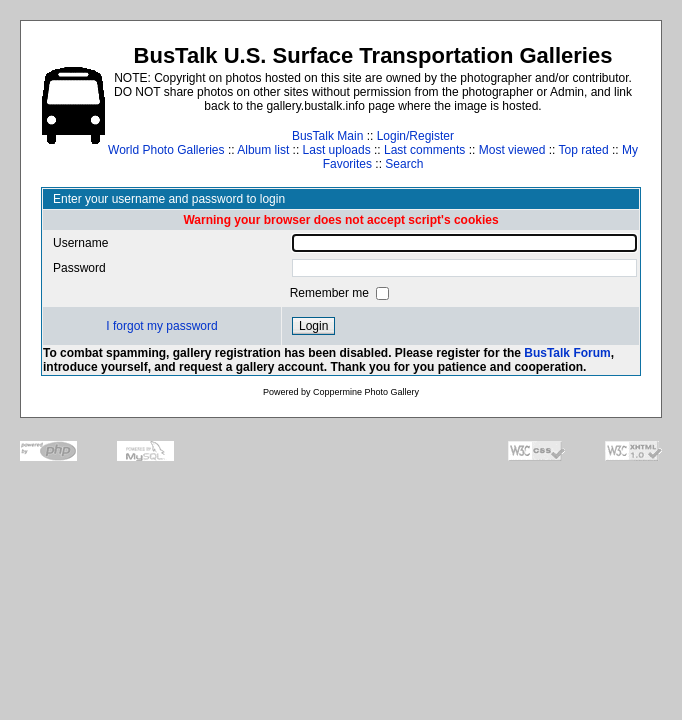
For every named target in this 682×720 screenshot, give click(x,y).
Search (404, 164)
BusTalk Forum (567, 353)
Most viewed (512, 150)
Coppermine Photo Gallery (366, 392)
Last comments (424, 150)
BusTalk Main (327, 136)
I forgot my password (161, 326)
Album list (263, 150)
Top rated (584, 150)
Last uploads (337, 150)
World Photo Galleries (166, 150)
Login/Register (415, 136)
